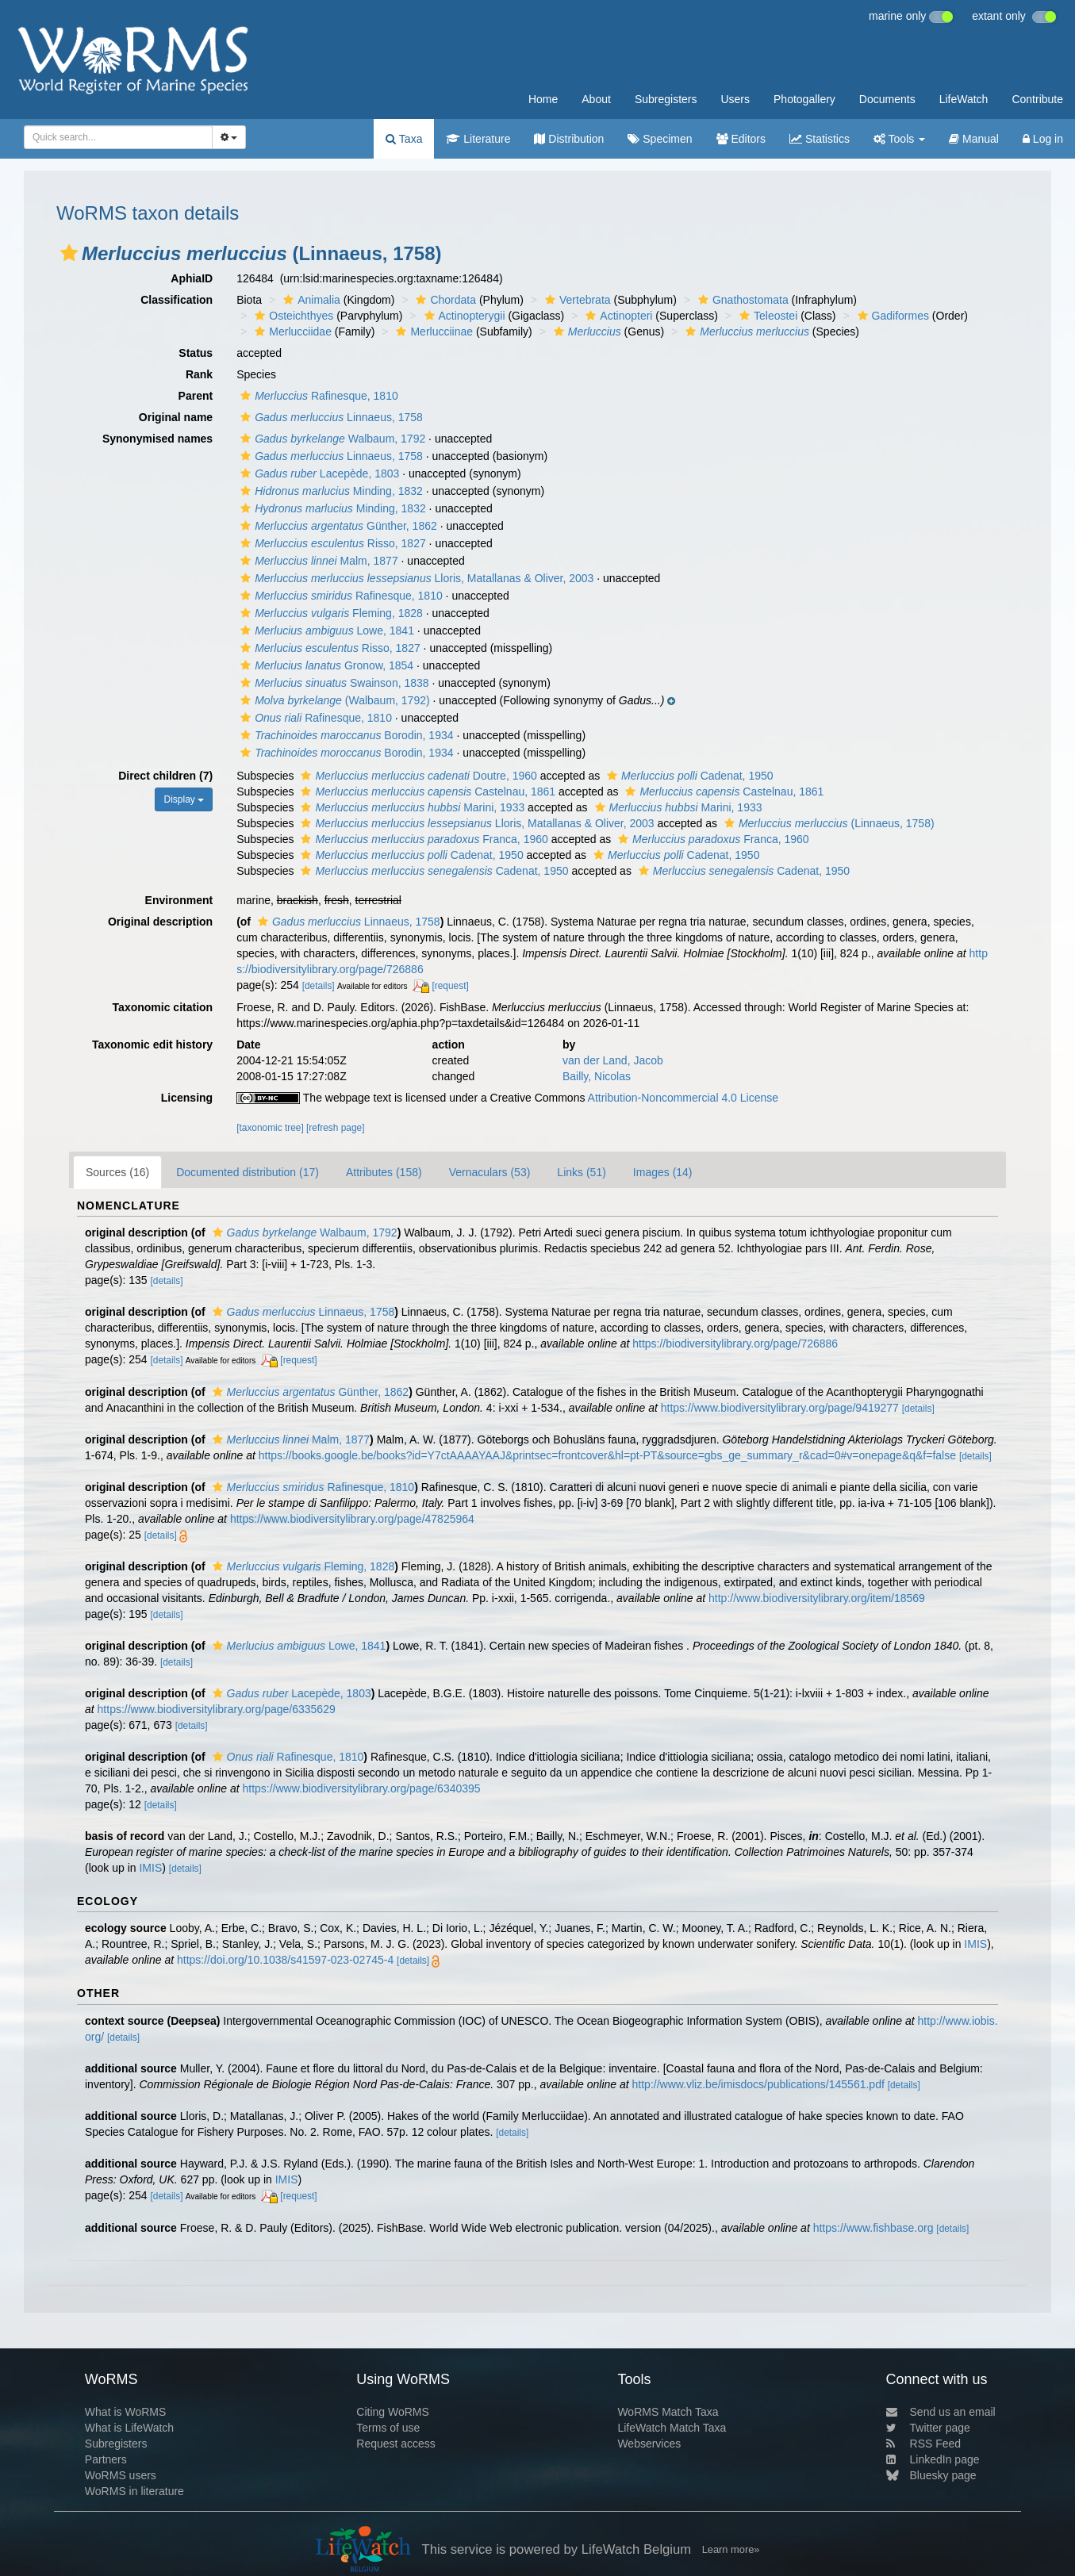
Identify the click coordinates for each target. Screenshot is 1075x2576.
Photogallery (804, 99)
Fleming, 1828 (329, 613)
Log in (1043, 138)
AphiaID (192, 278)
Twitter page (928, 2427)
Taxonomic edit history (152, 1044)
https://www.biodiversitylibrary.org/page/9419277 (780, 1407)
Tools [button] (899, 138)
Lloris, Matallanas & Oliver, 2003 (414, 578)
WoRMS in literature (134, 2491)
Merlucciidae (291, 331)
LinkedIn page (933, 2459)
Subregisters (666, 99)
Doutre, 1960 (416, 775)
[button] (69, 253)
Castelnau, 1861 (426, 791)
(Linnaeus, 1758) (827, 823)
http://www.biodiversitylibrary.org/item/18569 (816, 1598)
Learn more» (731, 2549)
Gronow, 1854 (324, 665)
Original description (160, 921)
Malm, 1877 (317, 560)
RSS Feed (924, 2443)
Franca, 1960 (422, 839)
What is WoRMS (125, 2411)
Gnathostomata (741, 299)
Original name (176, 417)
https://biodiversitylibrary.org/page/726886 (735, 1343)
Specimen (660, 138)
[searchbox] (113, 137)
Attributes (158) (384, 1172)
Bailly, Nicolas (596, 1076)
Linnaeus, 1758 (329, 417)
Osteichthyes (292, 315)
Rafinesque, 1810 (317, 395)
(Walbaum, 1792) (332, 700)
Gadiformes (891, 315)
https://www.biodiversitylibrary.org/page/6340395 (361, 1788)
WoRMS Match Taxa (667, 2411)
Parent (196, 395)
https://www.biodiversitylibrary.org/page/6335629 (217, 1709)
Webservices (649, 2443)
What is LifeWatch (129, 2427)
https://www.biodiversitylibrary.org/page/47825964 (352, 1518)
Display (183, 799)
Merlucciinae (432, 331)
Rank (199, 374)
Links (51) (581, 1172)
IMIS (150, 1867)
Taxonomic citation (163, 1007)
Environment (179, 900)
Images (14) (663, 1172)
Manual (974, 138)
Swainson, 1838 (332, 683)
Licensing (187, 1097)
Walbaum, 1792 (330, 438)
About (596, 99)
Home (543, 99)
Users (735, 99)
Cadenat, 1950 (688, 775)
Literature (478, 138)
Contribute (1037, 99)
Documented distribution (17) (247, 1172)
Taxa (404, 138)
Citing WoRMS (392, 2411)
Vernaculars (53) (490, 1172)
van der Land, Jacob (612, 1060)
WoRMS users (120, 2475)
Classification (176, 299)
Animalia (309, 299)
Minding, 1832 (329, 491)
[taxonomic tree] (270, 1127)
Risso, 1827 (331, 543)
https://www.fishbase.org (873, 2227)
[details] (318, 985)
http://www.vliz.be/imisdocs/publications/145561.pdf (758, 2084)
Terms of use (388, 2427)
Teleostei (766, 315)
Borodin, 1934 (344, 735)
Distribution (569, 138)
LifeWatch (964, 99)
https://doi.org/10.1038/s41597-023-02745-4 (285, 1959)
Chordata (444, 299)
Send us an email (941, 2411)
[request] (450, 985)
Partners (106, 2459)
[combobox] (118, 137)
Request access (396, 2443)
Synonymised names (157, 438)
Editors (741, 138)
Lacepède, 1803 (317, 473)
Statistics (819, 138)
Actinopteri (617, 315)
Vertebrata (576, 299)
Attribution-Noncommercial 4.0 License (683, 1097)
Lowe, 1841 (325, 630)
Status (196, 353)
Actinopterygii (462, 315)
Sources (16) (117, 1172)
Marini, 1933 (410, 807)
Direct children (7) (165, 775)
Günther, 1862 (336, 525)
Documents (887, 99)
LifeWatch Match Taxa (671, 2427)
